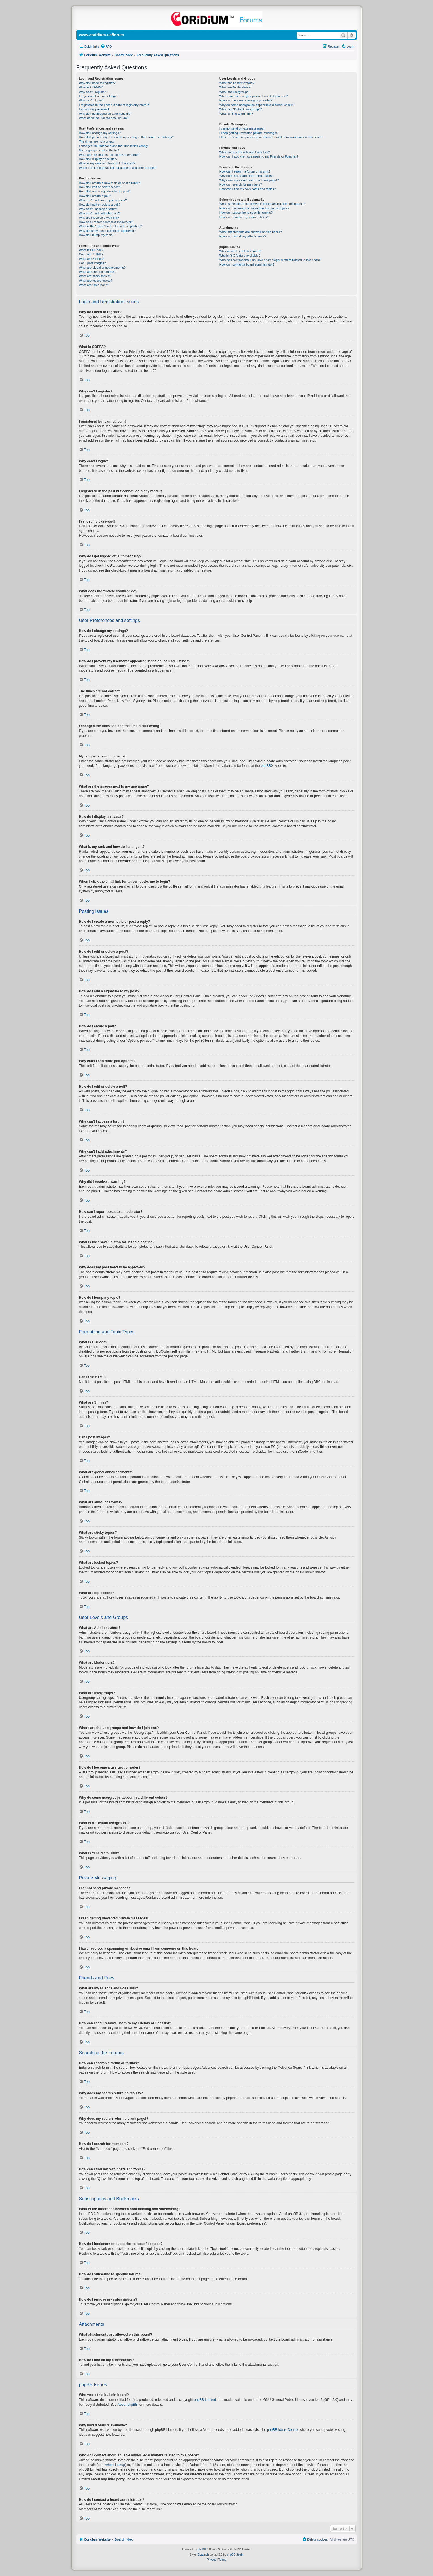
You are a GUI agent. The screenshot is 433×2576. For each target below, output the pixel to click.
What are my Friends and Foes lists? (244, 152)
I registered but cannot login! (98, 96)
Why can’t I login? (91, 100)
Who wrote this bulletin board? (240, 251)
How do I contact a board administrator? (247, 264)
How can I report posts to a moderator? (106, 222)
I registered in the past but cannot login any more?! (114, 105)
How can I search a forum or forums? (245, 171)
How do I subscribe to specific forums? (246, 212)
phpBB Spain (235, 2554)
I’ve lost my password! (94, 109)
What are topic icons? (94, 285)
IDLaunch (203, 2554)
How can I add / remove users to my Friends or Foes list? (258, 156)
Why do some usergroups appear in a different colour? (256, 105)
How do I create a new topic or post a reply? (109, 182)
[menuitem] (106, 46)
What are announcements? (97, 271)
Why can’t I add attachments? (99, 213)
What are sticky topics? (95, 276)
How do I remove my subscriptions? (244, 217)
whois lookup (115, 2465)
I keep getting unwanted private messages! (249, 133)
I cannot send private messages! (241, 128)
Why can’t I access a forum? (98, 209)
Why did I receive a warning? (99, 217)
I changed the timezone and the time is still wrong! (113, 146)
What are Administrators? (236, 83)
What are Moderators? (234, 87)
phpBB (266, 766)
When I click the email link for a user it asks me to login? (117, 167)
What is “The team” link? (236, 113)
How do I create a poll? (95, 196)
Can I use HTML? (91, 254)
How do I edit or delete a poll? (99, 204)
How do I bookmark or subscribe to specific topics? (254, 208)
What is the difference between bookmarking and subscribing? (262, 203)
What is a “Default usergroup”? (240, 109)
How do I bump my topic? (96, 235)
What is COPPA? (91, 87)
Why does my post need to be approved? (107, 230)
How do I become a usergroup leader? (245, 100)
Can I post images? (92, 263)
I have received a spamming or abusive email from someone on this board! (270, 137)
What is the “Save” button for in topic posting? (110, 226)
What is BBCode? (91, 250)
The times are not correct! (96, 141)
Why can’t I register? (93, 92)
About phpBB (128, 2405)
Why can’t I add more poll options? (103, 200)
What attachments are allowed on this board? (250, 232)
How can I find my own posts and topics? (247, 189)
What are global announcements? (102, 267)
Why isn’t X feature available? (239, 255)
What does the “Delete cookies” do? (104, 118)
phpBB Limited (205, 2400)
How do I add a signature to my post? (105, 191)
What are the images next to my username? (109, 154)
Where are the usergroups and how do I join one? (253, 96)
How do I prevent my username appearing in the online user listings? (126, 137)
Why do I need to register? (97, 83)
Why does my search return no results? (246, 175)
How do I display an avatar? (98, 159)
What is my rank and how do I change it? (107, 163)
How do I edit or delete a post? (100, 187)
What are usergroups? (234, 92)
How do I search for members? (240, 184)
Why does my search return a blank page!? (249, 180)
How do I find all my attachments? (242, 236)
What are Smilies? (91, 258)
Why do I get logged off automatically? (105, 113)
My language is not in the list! (99, 150)
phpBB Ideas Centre (282, 2430)
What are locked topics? (95, 280)
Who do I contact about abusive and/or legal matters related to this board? (270, 260)
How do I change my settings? (100, 133)
